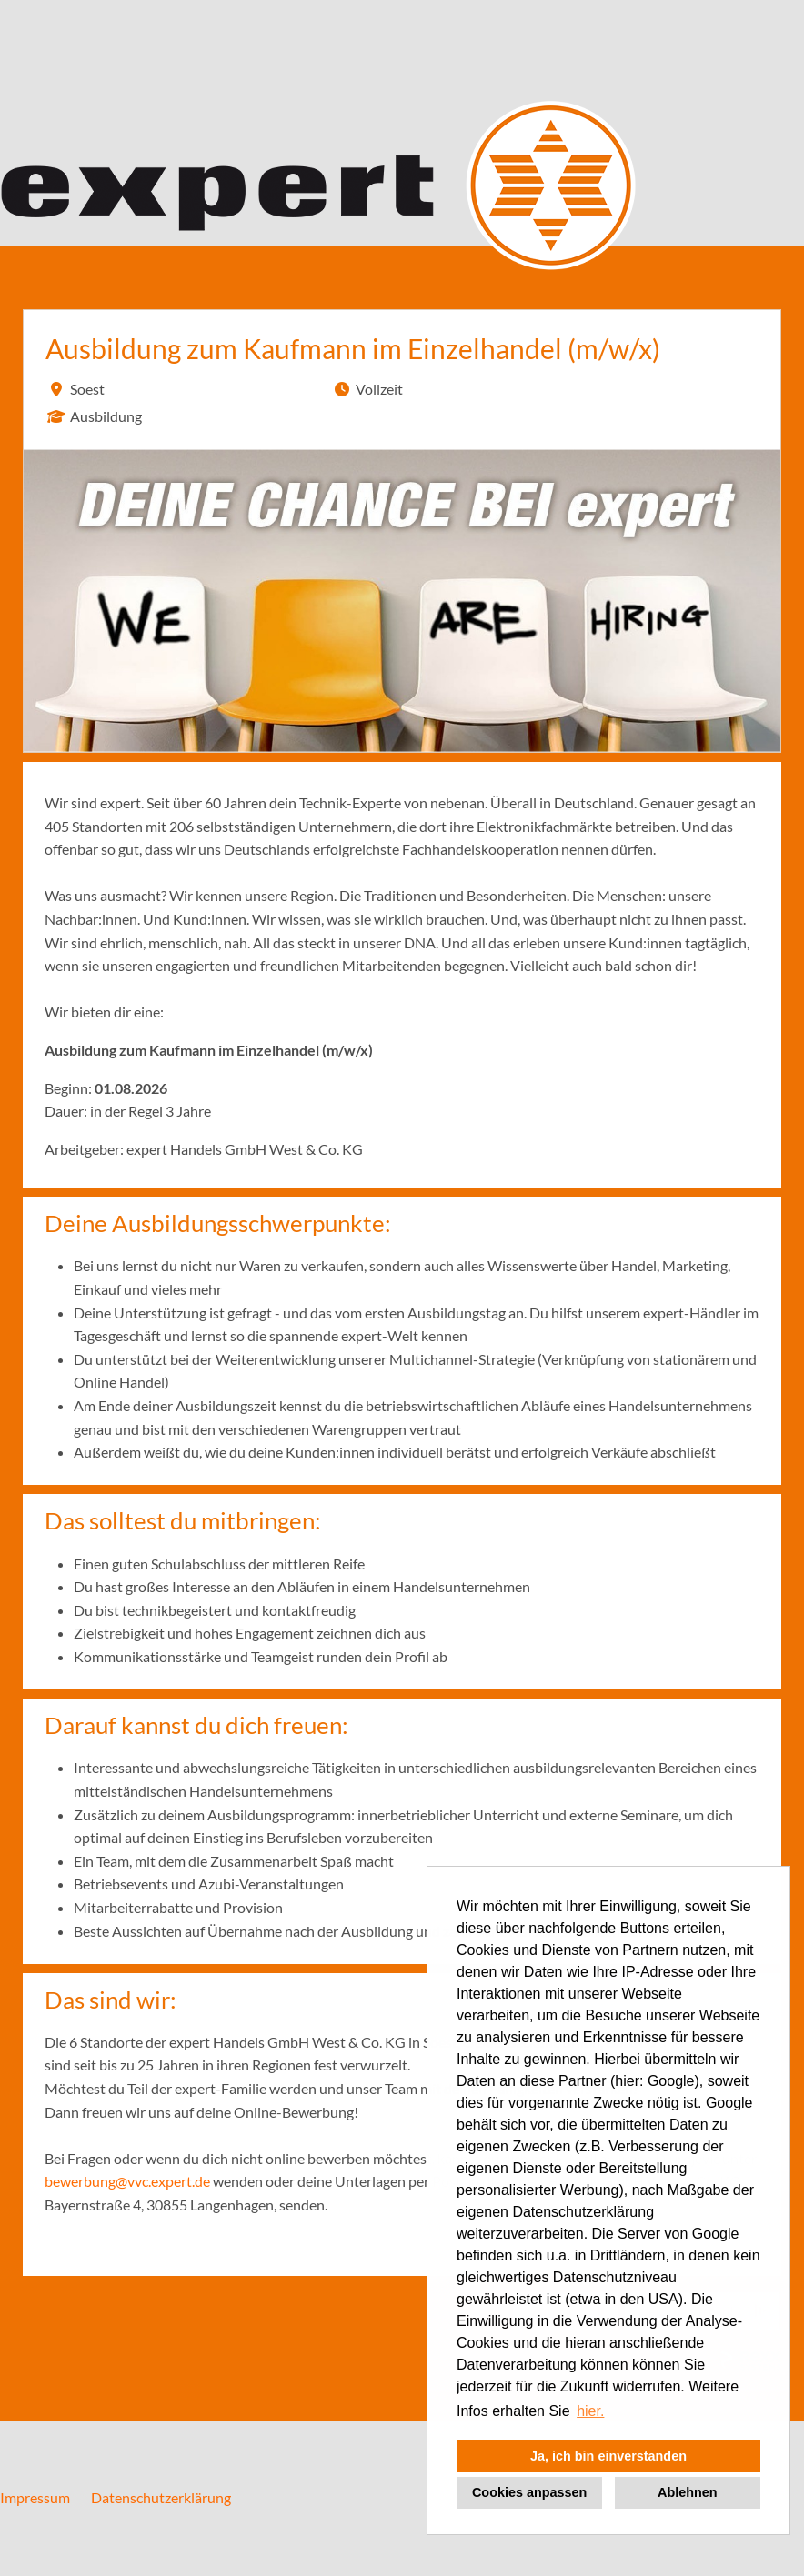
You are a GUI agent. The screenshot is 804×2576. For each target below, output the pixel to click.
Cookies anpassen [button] (529, 2492)
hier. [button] (590, 2411)
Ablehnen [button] (688, 2492)
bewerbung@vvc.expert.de (127, 2181)
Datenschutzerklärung (161, 2497)
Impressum (35, 2497)
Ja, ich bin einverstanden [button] (608, 2456)
